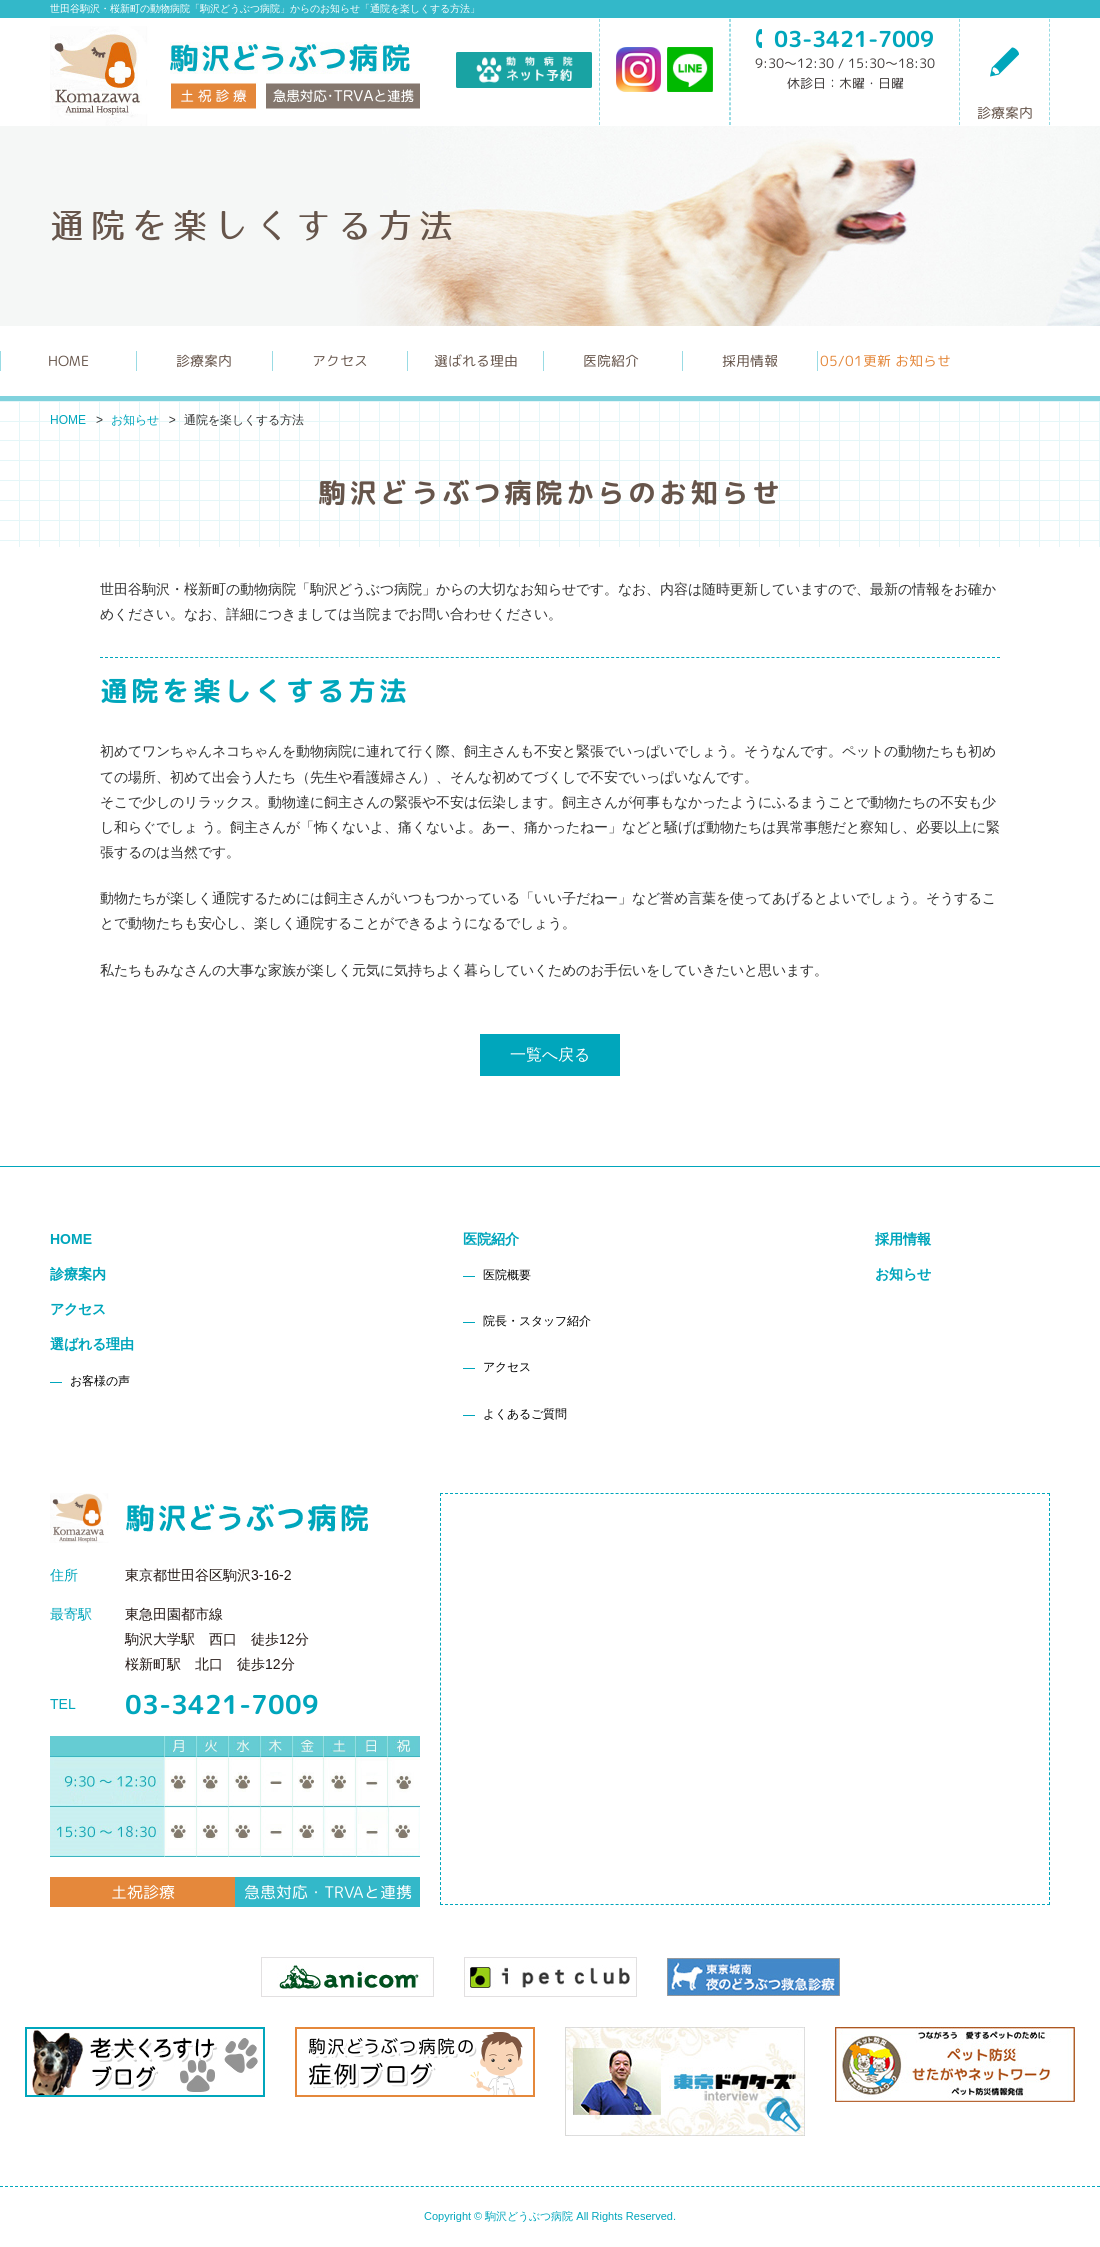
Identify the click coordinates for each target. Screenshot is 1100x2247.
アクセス (340, 360)
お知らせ (135, 420)
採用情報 (750, 360)
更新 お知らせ (885, 360)
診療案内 (1005, 83)
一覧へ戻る (550, 1054)
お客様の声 (100, 1381)
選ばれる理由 (92, 1344)
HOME (68, 360)
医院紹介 (491, 1239)
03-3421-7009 (222, 1704)
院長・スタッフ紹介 (537, 1321)
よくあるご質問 (525, 1414)
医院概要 (507, 1275)
